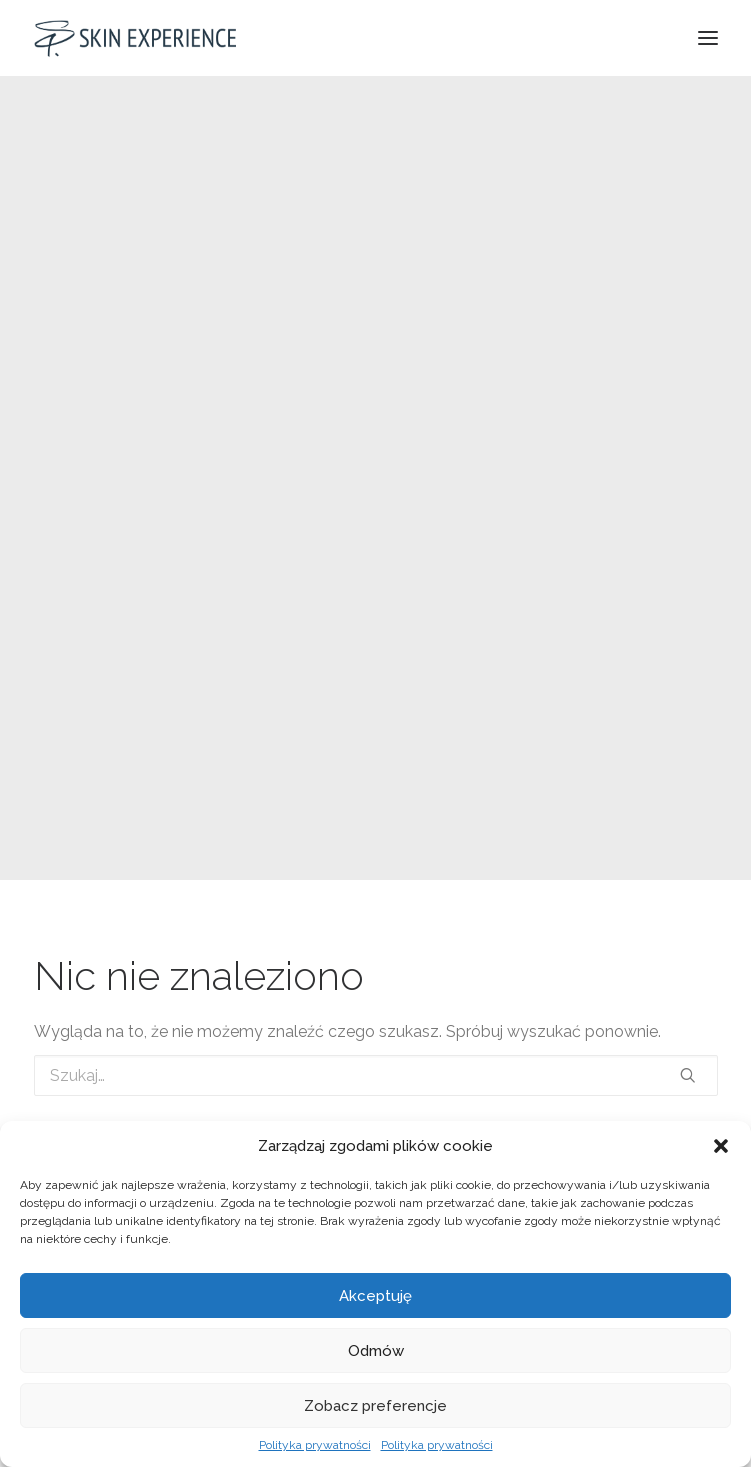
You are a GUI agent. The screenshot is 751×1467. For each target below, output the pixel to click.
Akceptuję (375, 1296)
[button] (721, 1146)
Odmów (376, 1351)
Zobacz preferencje (375, 1406)
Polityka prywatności (315, 1445)
